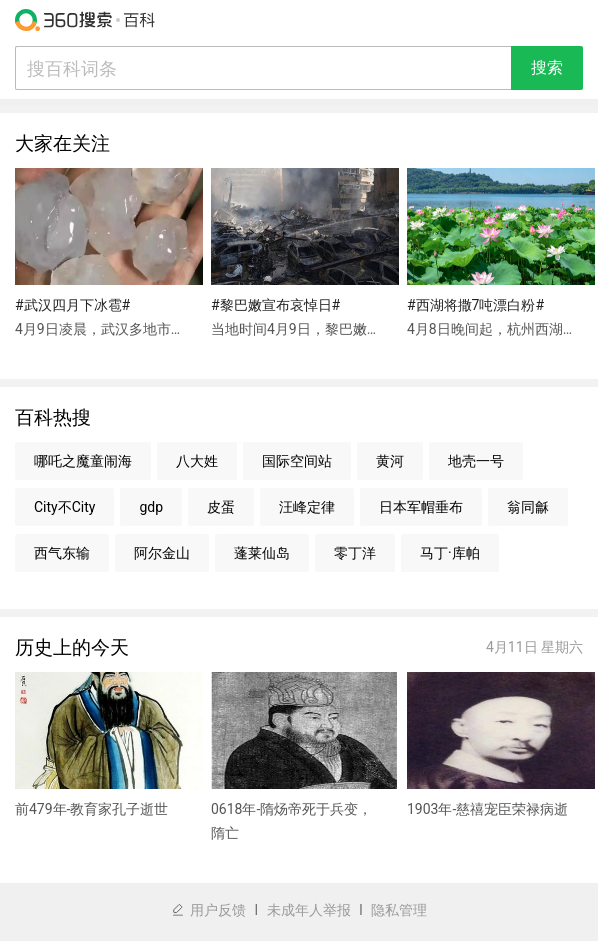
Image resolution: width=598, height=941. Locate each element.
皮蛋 (221, 507)
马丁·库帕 (450, 553)
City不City (64, 507)
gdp (151, 507)
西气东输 (62, 553)
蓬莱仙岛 (262, 553)
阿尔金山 (162, 553)
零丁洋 (355, 553)
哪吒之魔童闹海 (83, 461)
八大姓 (197, 461)
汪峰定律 (307, 507)
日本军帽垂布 (421, 507)
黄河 (390, 461)
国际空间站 (297, 461)
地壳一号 (476, 461)
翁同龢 (528, 507)
